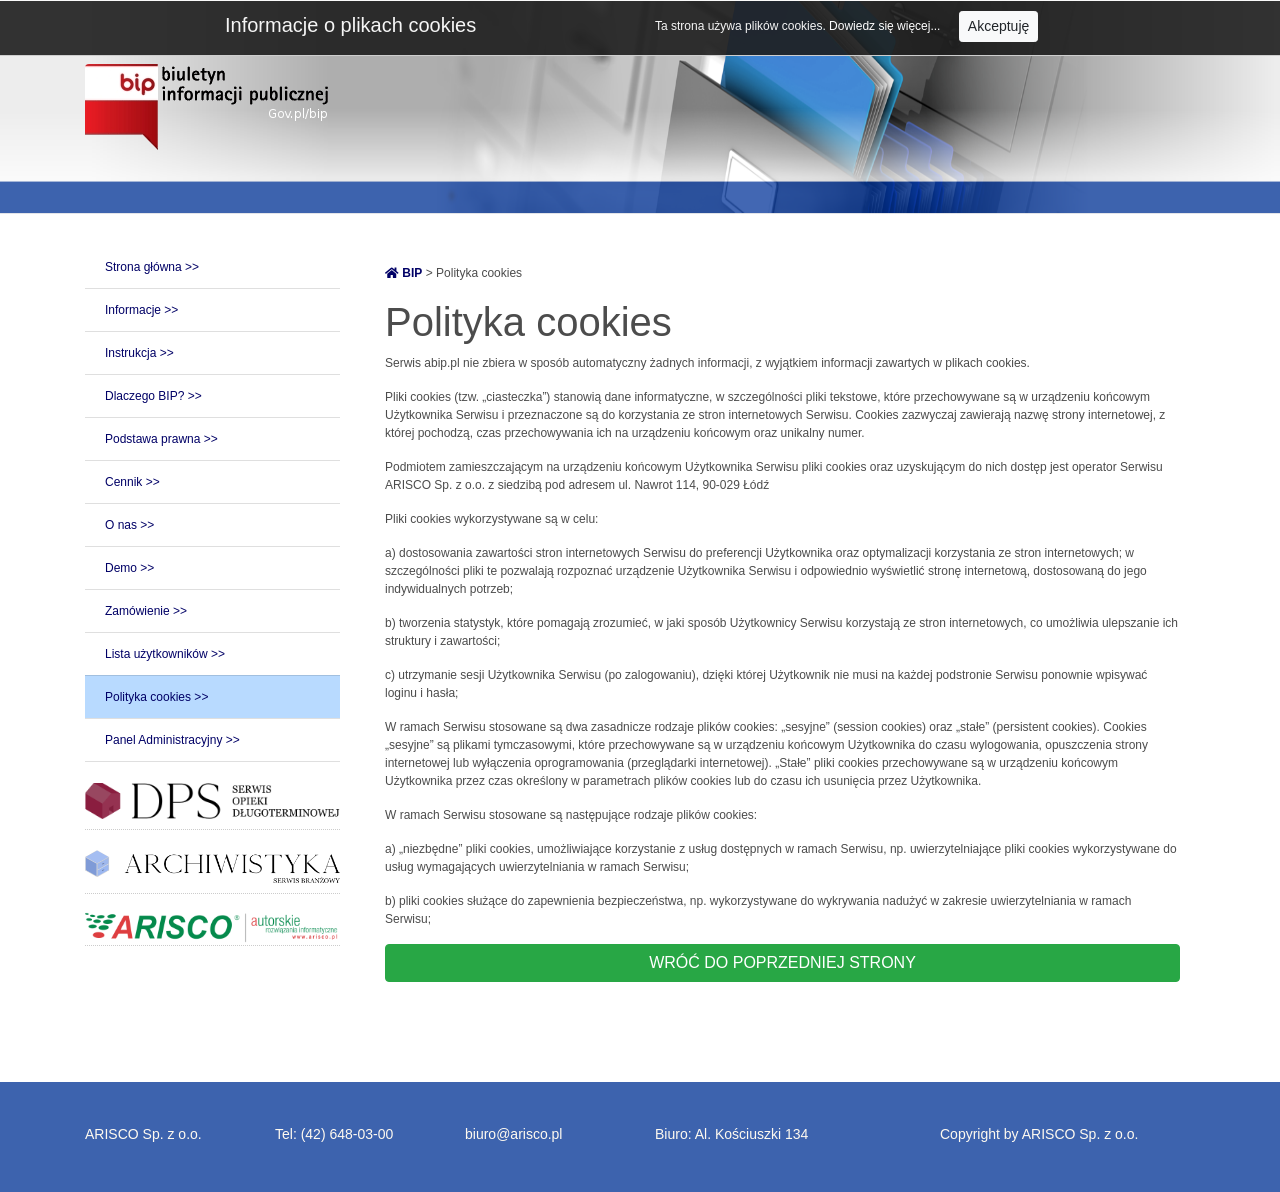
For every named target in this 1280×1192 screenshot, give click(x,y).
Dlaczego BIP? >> (153, 396)
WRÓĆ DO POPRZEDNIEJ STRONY (782, 962)
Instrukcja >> (139, 353)
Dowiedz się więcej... (886, 26)
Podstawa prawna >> (161, 439)
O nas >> (129, 525)
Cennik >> (132, 482)
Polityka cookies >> (156, 697)
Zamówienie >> (146, 611)
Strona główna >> (152, 267)
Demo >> (129, 568)
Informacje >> (141, 310)
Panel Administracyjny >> (172, 740)
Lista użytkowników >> (165, 654)
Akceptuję (998, 26)
